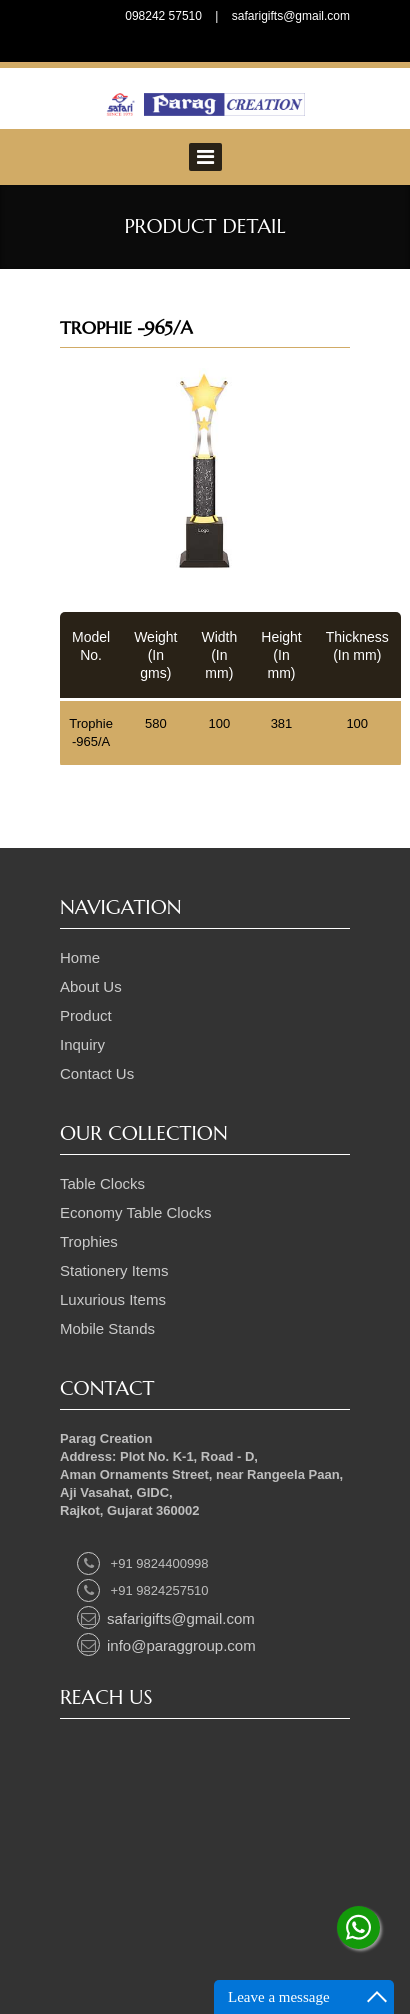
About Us (91, 986)
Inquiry (82, 1044)
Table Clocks (102, 1183)
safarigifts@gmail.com (291, 16)
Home (80, 957)
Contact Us (97, 1073)
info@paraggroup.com (166, 1645)
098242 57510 (163, 16)
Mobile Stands (107, 1328)
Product (86, 1015)
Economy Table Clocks (135, 1212)
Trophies (89, 1241)
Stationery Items (114, 1270)
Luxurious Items (113, 1299)
